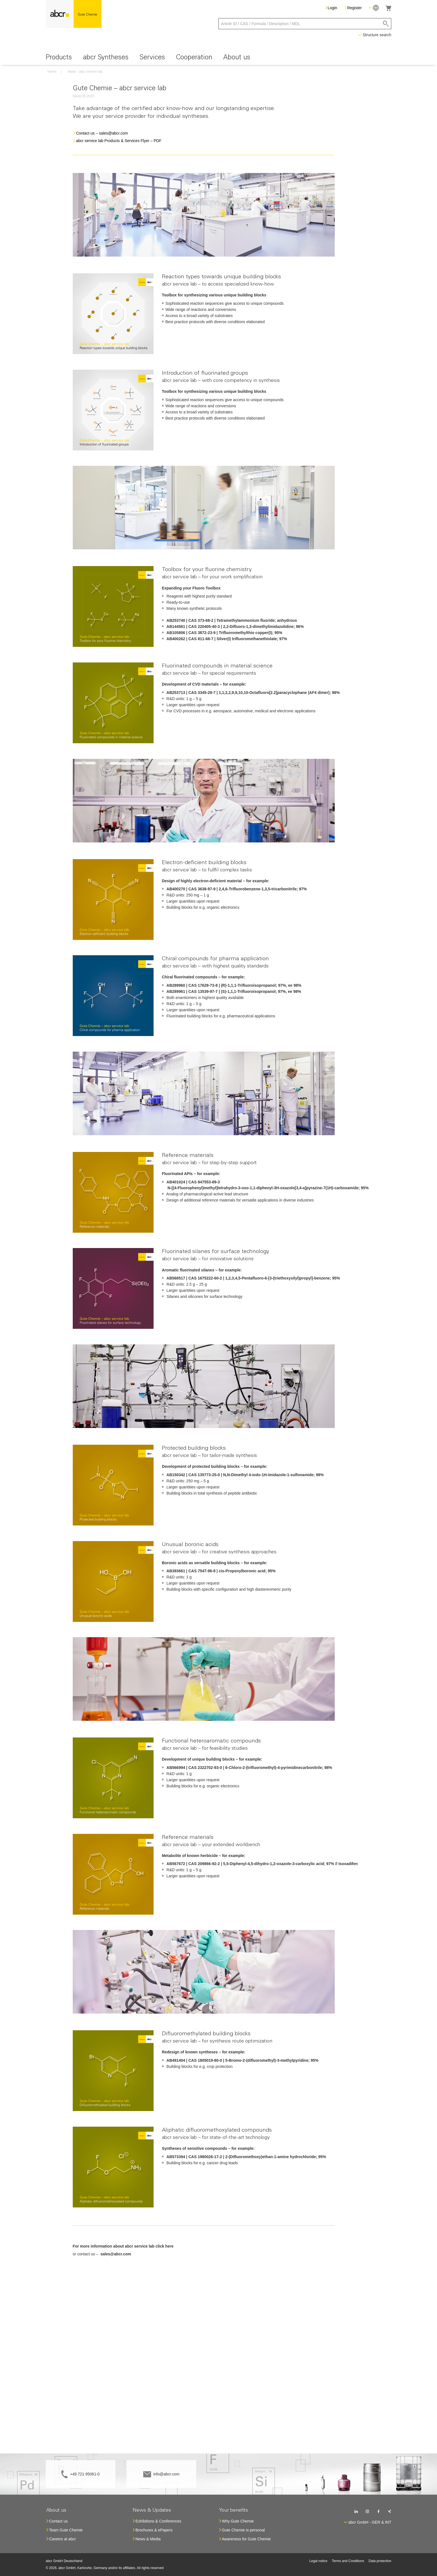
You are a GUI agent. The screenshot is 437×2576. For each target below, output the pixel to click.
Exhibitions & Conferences (158, 2521)
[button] (373, 8)
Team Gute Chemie (66, 2530)
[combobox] (305, 23)
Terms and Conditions (348, 2561)
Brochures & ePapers (154, 2530)
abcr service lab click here (149, 2246)
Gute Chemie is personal (243, 2530)
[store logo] (73, 14)
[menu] (218, 58)
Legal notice (318, 2561)
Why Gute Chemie (238, 2521)
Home (51, 72)
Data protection (380, 2561)
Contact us (58, 2521)
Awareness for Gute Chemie (246, 2539)
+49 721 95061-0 (84, 2474)
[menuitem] (59, 58)
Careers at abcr (62, 2539)
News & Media (148, 2539)
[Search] (386, 23)
